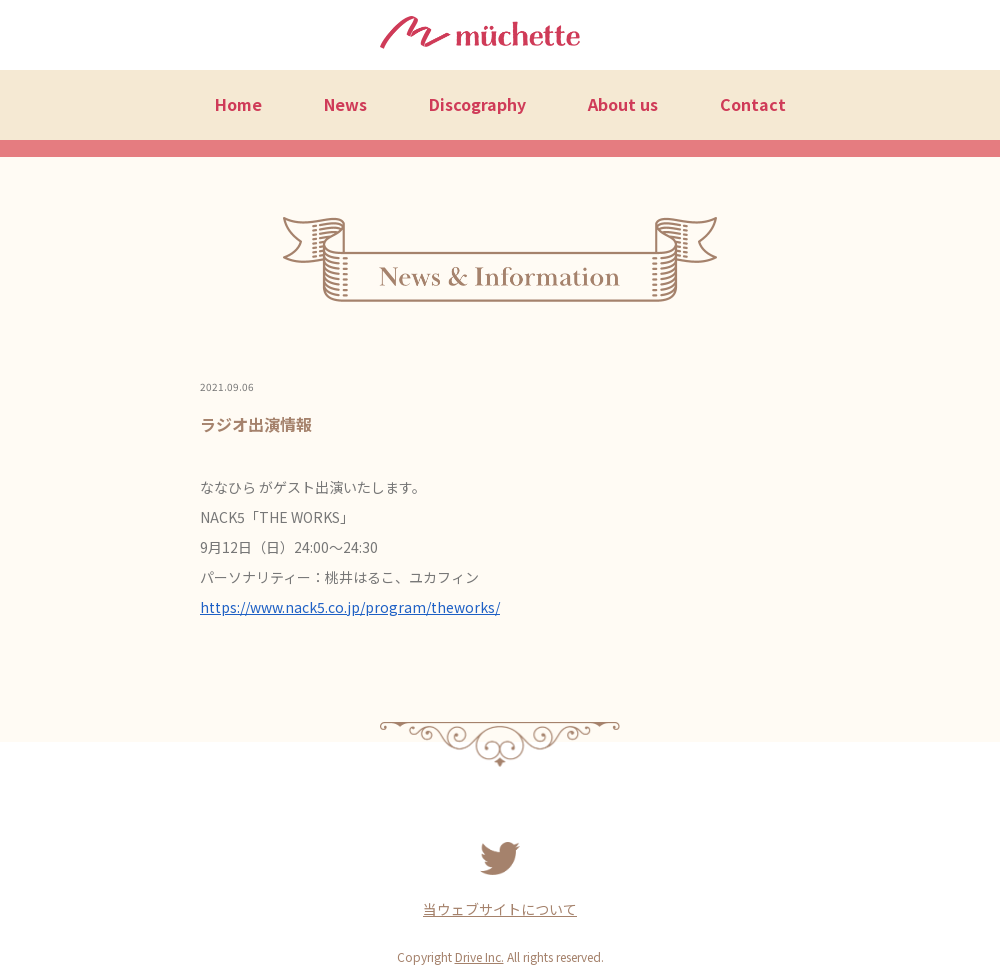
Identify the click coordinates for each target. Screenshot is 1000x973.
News (345, 104)
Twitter (500, 859)
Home (238, 104)
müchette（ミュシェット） (480, 36)
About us (623, 104)
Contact (753, 104)
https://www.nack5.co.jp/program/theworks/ (350, 607)
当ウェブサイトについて (500, 909)
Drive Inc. (479, 956)
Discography (477, 104)
